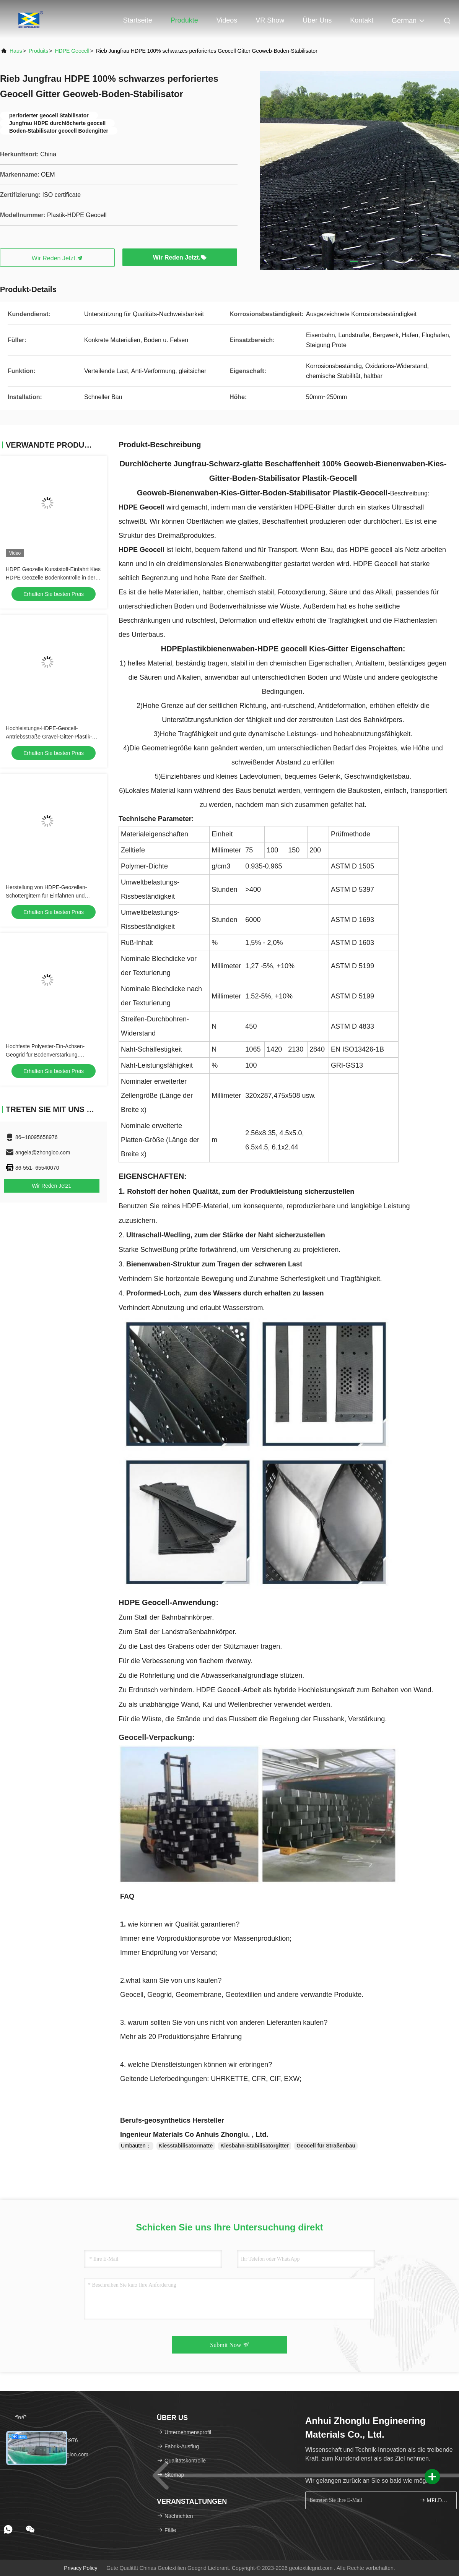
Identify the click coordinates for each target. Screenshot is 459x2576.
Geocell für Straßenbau (325, 2146)
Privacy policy (80, 2568)
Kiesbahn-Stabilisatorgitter (254, 2146)
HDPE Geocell (72, 51)
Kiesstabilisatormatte (186, 2146)
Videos (227, 20)
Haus (16, 51)
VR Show (270, 20)
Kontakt (361, 20)
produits (38, 51)
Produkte (184, 20)
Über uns (317, 20)
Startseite (137, 20)
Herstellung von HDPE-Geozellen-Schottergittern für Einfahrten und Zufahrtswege (46, 895)
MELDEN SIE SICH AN (434, 2500)
